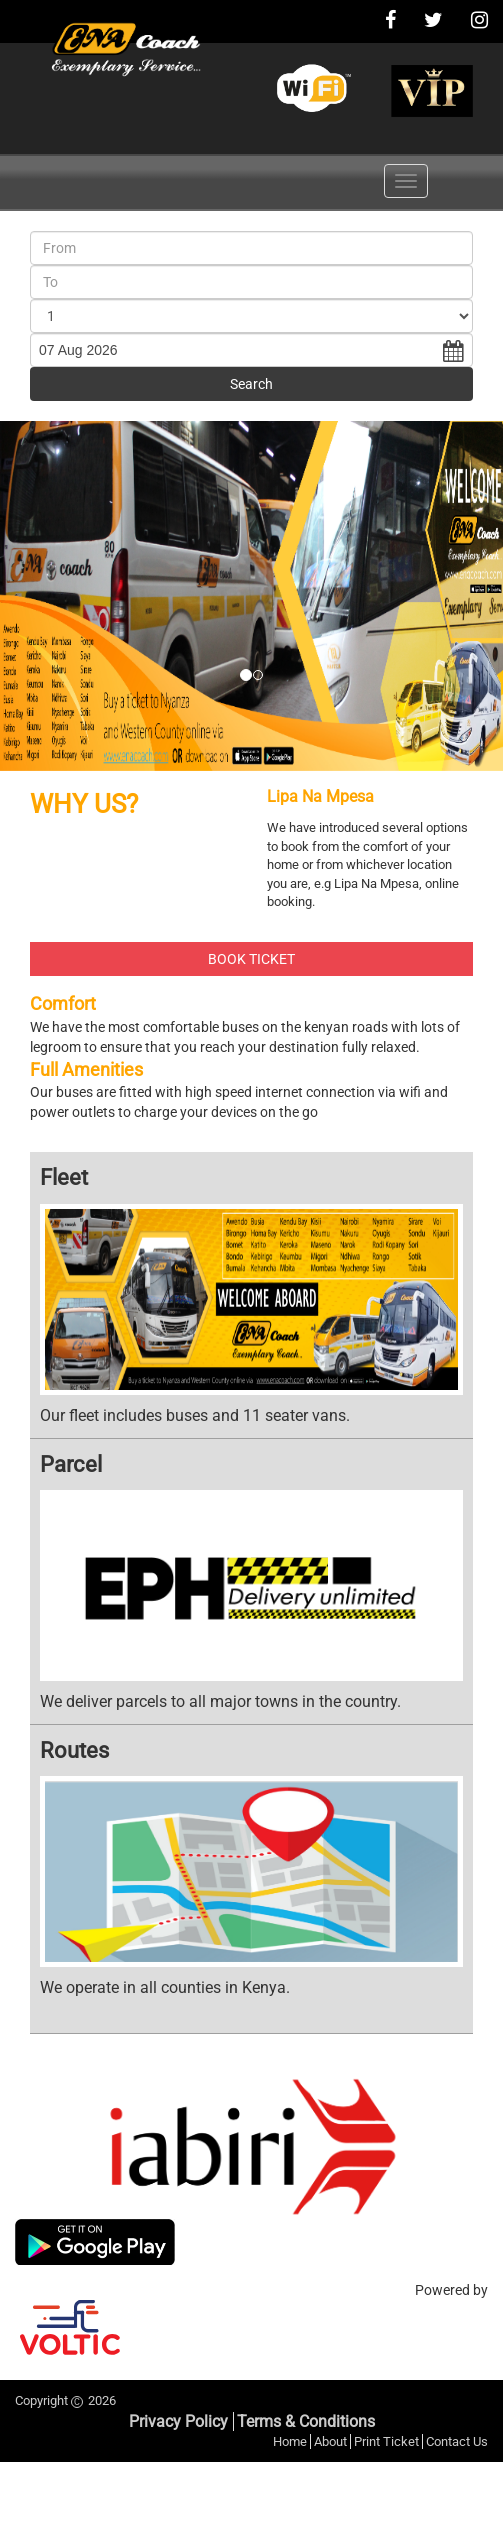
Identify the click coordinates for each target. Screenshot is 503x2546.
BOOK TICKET (251, 959)
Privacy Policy (178, 2421)
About (330, 2441)
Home (290, 2441)
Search (251, 384)
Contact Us (457, 2441)
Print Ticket (386, 2441)
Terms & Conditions (306, 2421)
